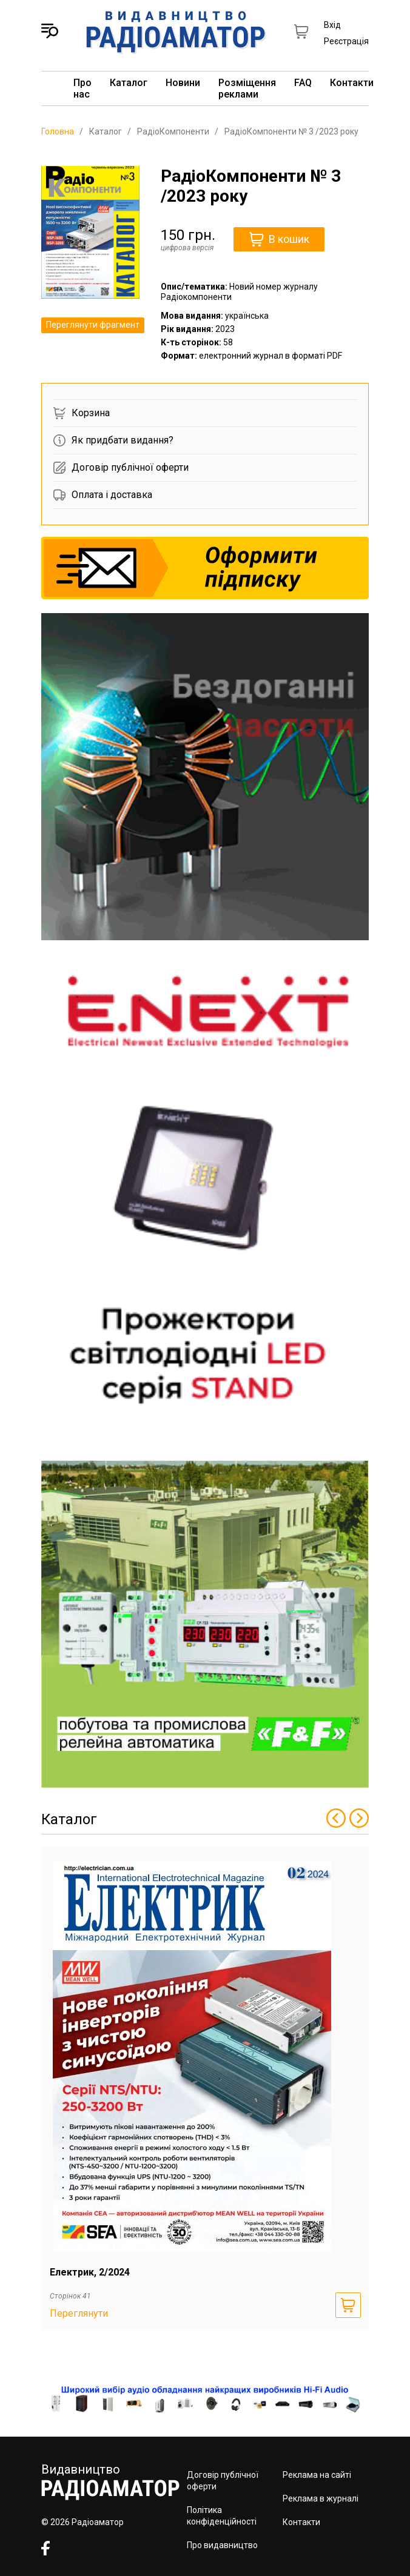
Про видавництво (222, 2545)
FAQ (303, 82)
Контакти (352, 82)
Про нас (82, 88)
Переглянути (79, 2313)
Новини (183, 82)
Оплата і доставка (102, 495)
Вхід (332, 25)
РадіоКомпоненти (173, 131)
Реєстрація (346, 41)
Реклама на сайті (317, 2475)
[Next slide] (359, 1819)
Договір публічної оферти (121, 468)
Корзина (81, 413)
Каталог (128, 82)
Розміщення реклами (247, 88)
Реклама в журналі (320, 2498)
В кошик (279, 239)
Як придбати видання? (113, 440)
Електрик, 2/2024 (90, 2272)
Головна (57, 131)
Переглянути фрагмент (92, 325)
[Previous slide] (336, 1819)
